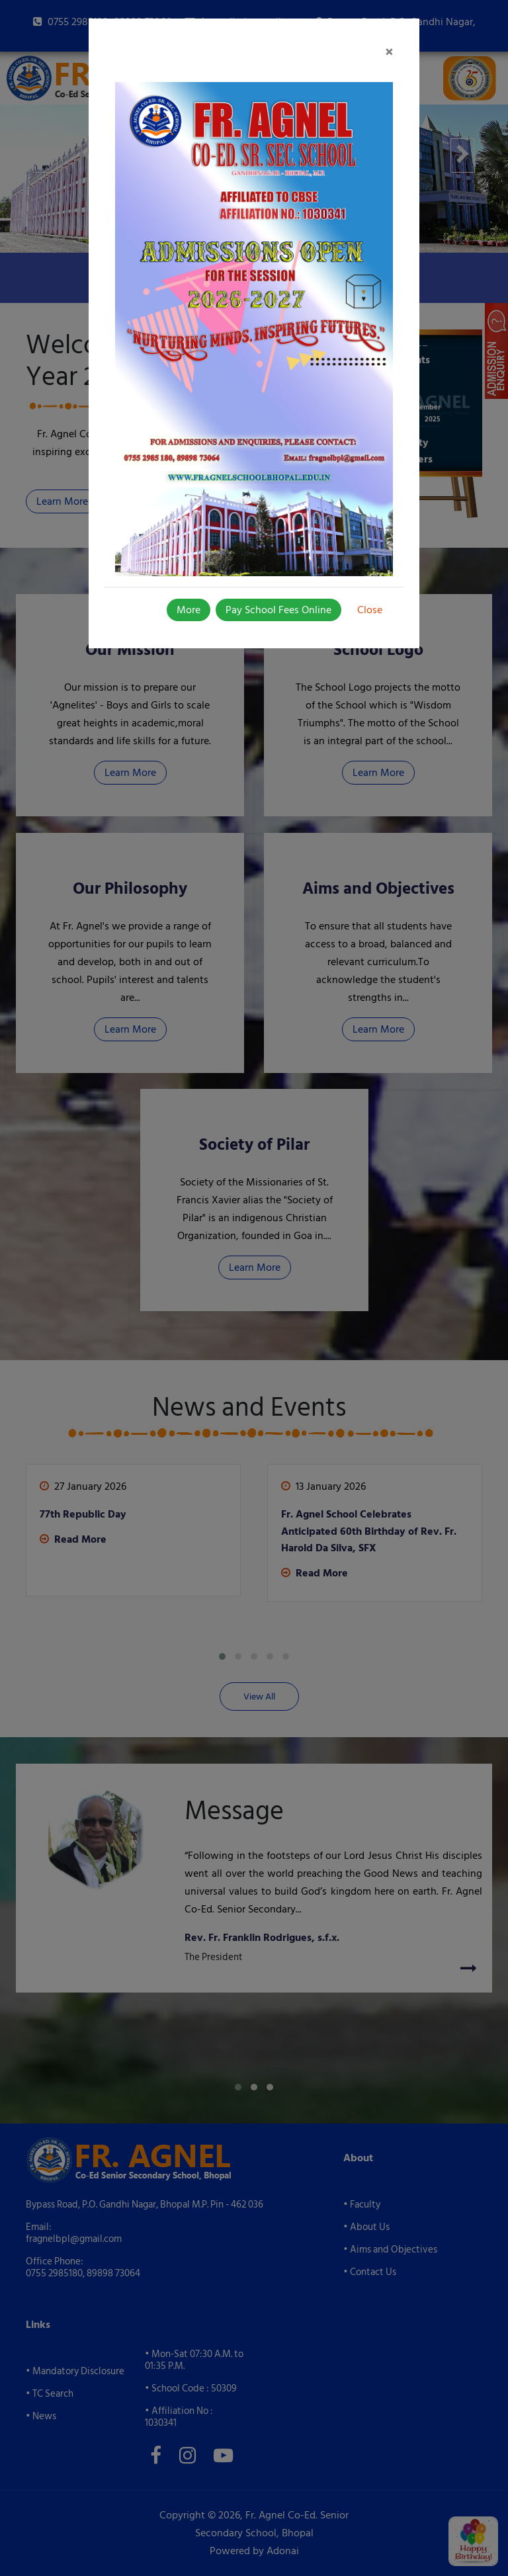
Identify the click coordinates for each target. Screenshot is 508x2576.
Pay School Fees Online (278, 610)
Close (369, 610)
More (188, 610)
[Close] (388, 52)
